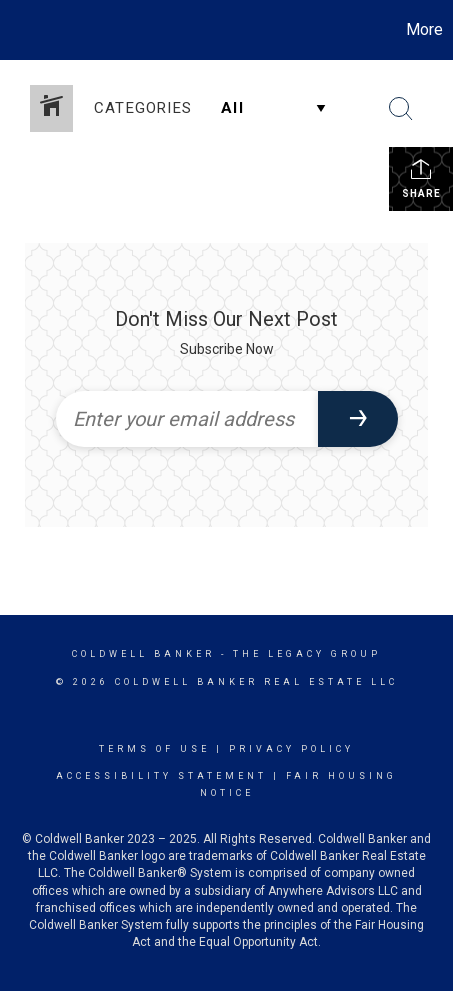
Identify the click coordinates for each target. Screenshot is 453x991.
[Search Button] (401, 109)
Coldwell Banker (143, 654)
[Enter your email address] (187, 419)
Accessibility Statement (161, 776)
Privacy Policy (291, 749)
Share (421, 178)
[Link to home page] (18, 30)
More (424, 29)
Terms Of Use (154, 749)
